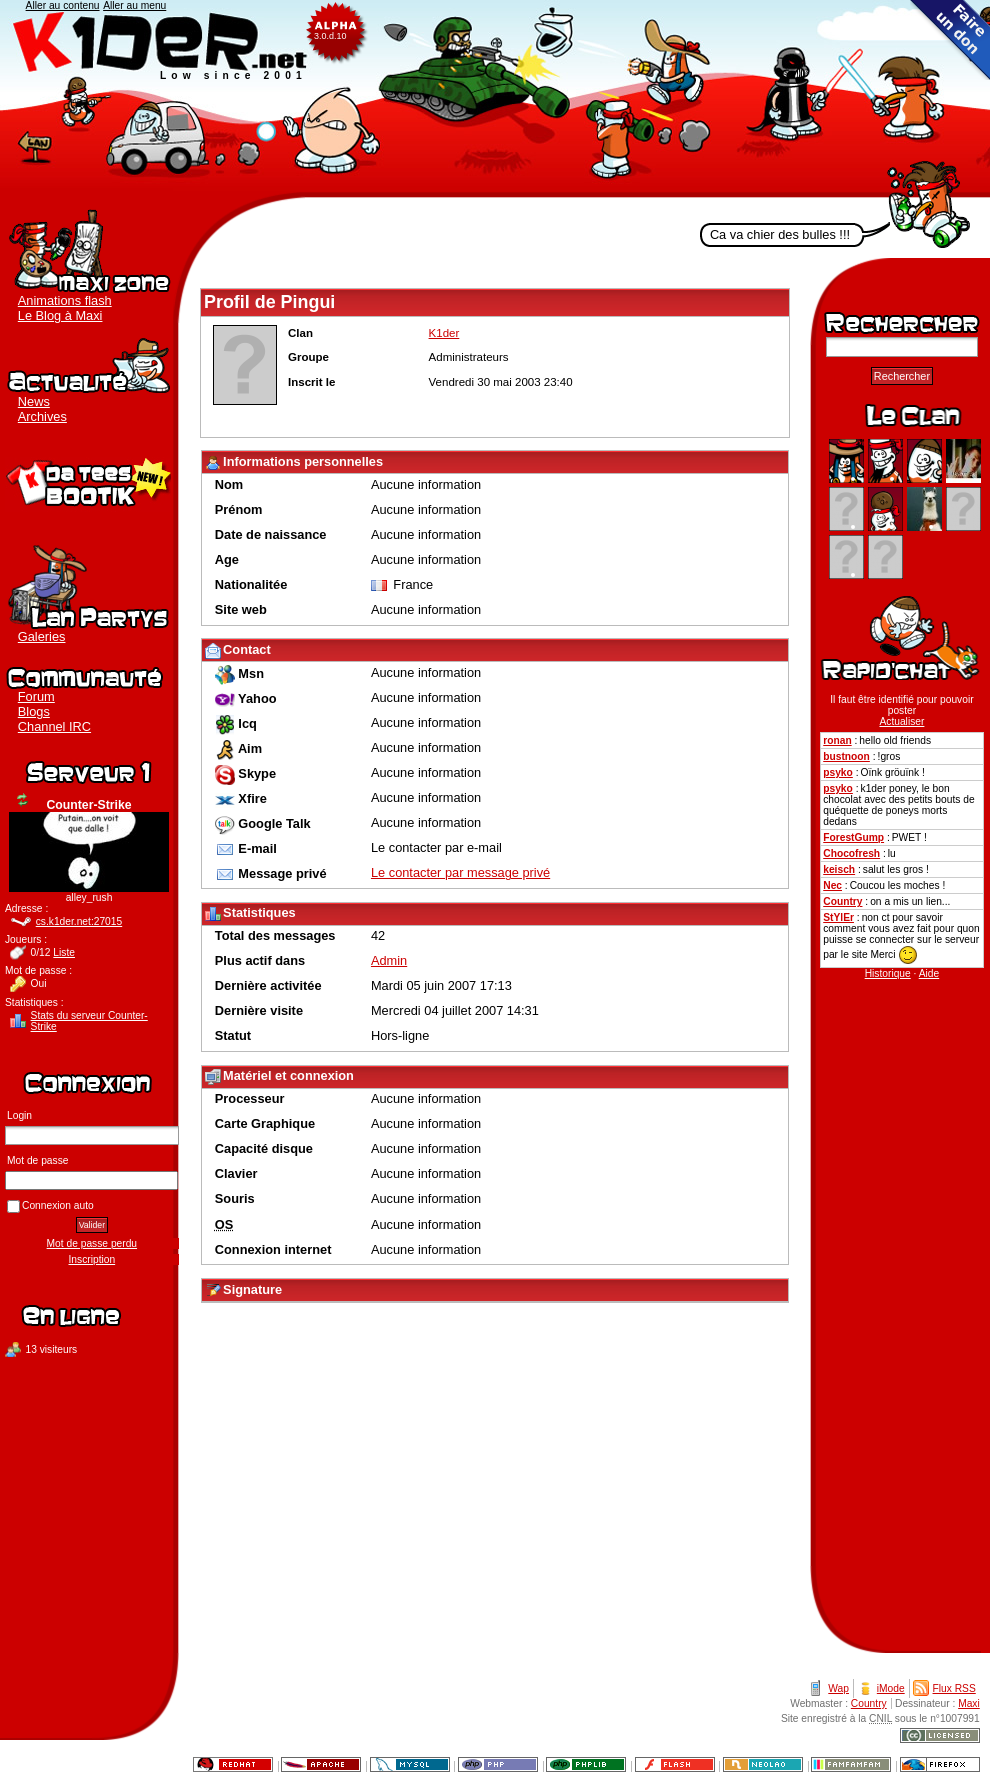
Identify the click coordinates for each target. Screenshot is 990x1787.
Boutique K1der (89, 479)
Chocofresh (851, 853)
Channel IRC (54, 726)
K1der (495, 99)
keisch (839, 869)
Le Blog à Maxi (60, 315)
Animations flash (65, 300)
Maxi (969, 1703)
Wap (838, 1688)
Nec (832, 885)
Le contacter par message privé (460, 872)
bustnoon (846, 756)
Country (842, 901)
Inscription (92, 1259)
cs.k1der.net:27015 (79, 921)
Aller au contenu (63, 5)
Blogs (34, 711)
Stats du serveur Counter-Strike (89, 1021)
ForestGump (853, 837)
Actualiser (23, 800)
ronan (837, 740)
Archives (42, 416)
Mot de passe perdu (92, 1243)
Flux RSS (954, 1688)
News (34, 401)
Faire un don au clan (950, 40)
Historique (888, 973)
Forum (36, 696)
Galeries (42, 636)
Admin (389, 960)
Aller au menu (134, 5)
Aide (929, 973)
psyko (838, 772)
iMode (891, 1688)
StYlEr (838, 917)
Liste (64, 952)
